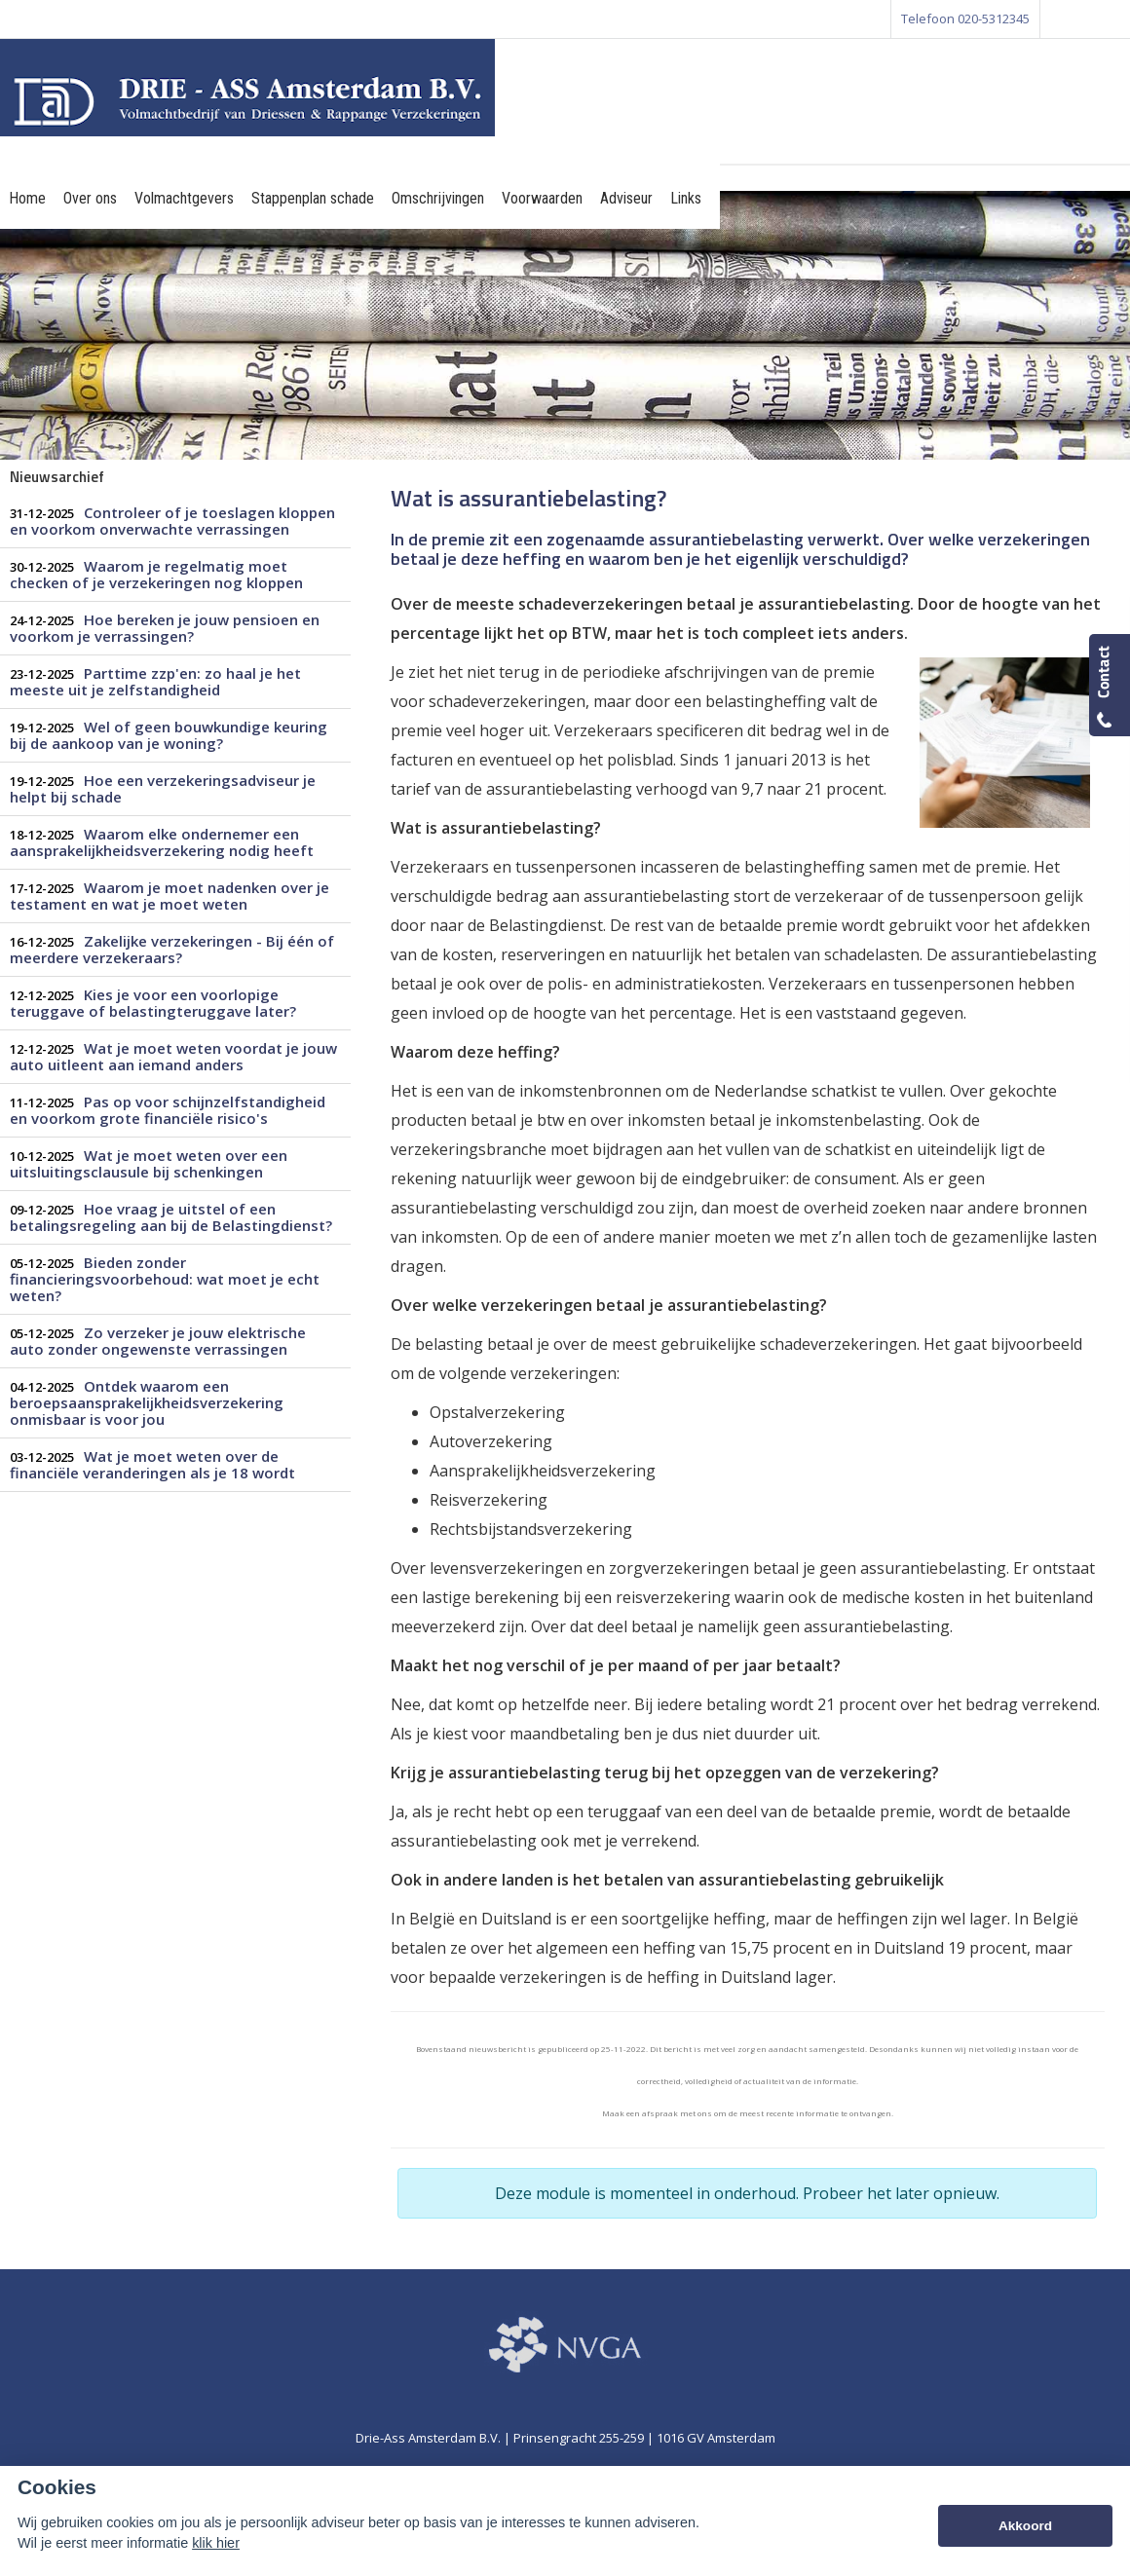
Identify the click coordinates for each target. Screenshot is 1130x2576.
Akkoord (1025, 2526)
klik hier (216, 2543)
